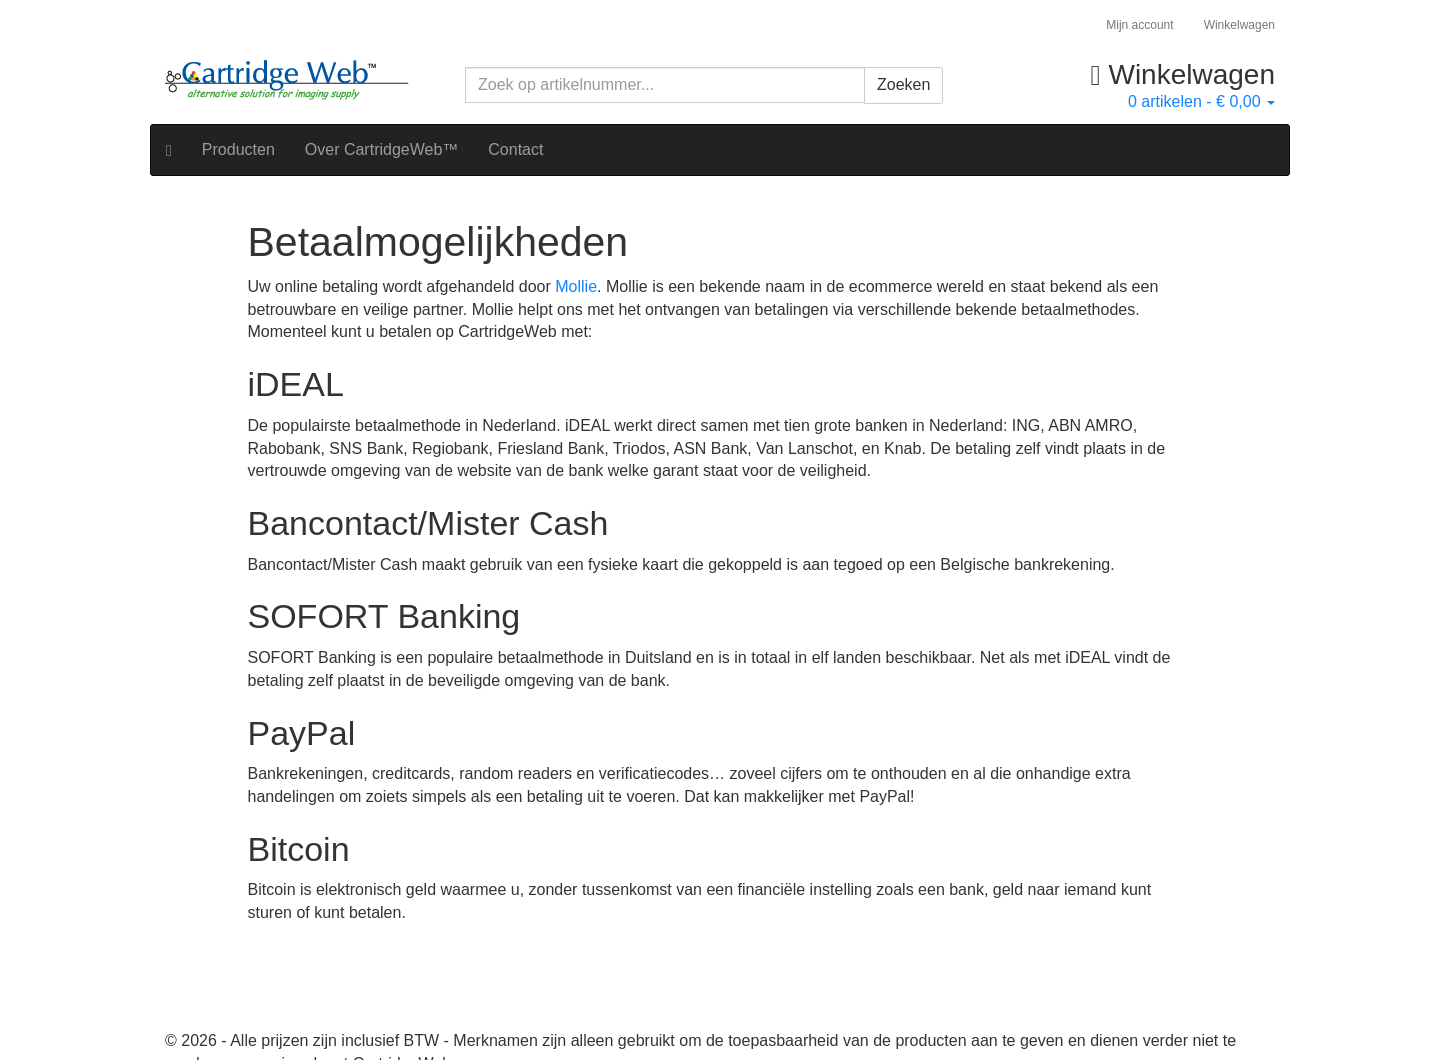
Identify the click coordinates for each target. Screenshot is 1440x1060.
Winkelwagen (1239, 25)
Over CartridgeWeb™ (382, 149)
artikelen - (1201, 101)
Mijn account (1139, 25)
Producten (238, 149)
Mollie (576, 286)
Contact (515, 149)
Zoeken (903, 84)
